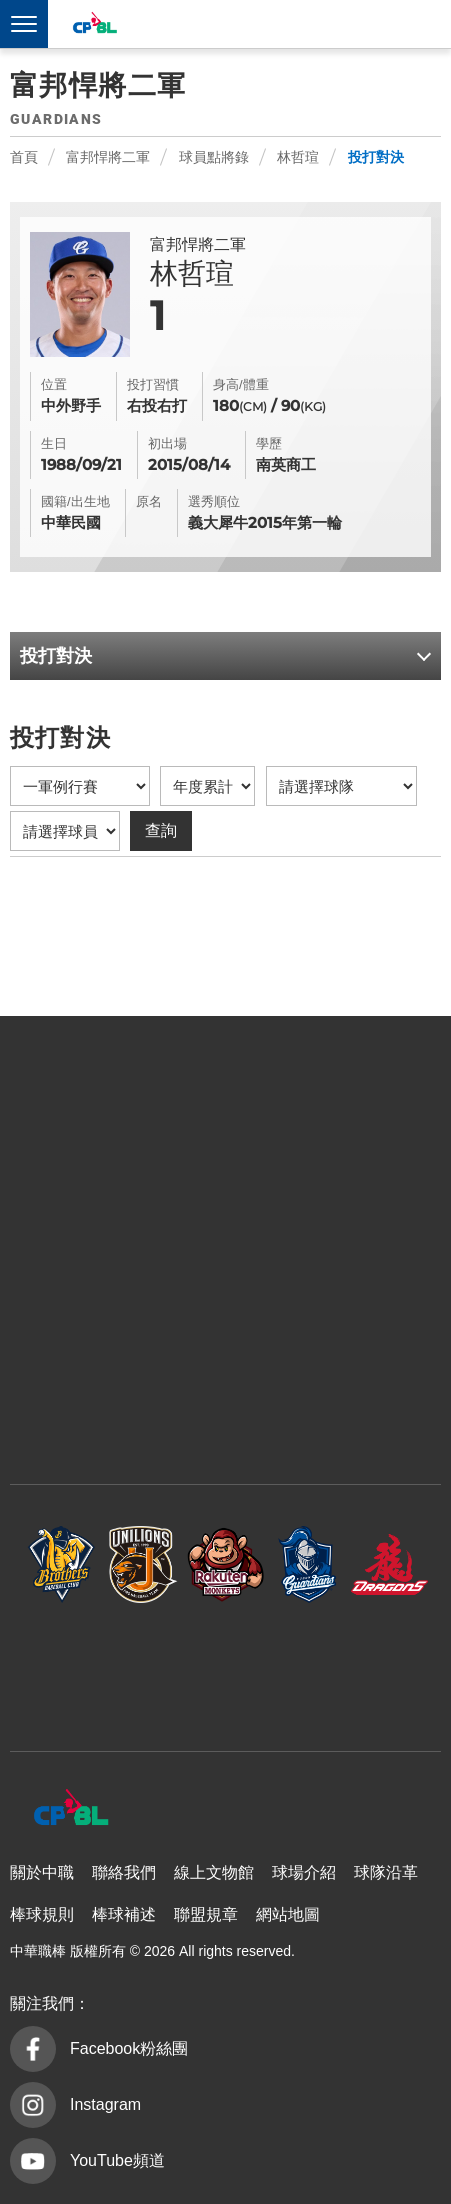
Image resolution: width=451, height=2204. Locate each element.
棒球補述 (124, 1914)
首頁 (24, 157)
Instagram (105, 2104)
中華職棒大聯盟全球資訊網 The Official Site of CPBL (94, 25)
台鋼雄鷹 (226, 1667)
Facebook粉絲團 (129, 2048)
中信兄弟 (62, 1564)
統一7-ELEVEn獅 (144, 1564)
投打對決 (376, 157)
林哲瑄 (298, 157)
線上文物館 (214, 1872)
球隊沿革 (386, 1872)
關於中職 (42, 1872)
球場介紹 (304, 1872)
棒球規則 (42, 1914)
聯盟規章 (206, 1914)
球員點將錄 (214, 157)
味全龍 (390, 1564)
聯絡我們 (124, 1872)
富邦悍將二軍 (108, 157)
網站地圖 (288, 1914)
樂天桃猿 (226, 1564)
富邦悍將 (308, 1564)
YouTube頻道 (117, 2160)
